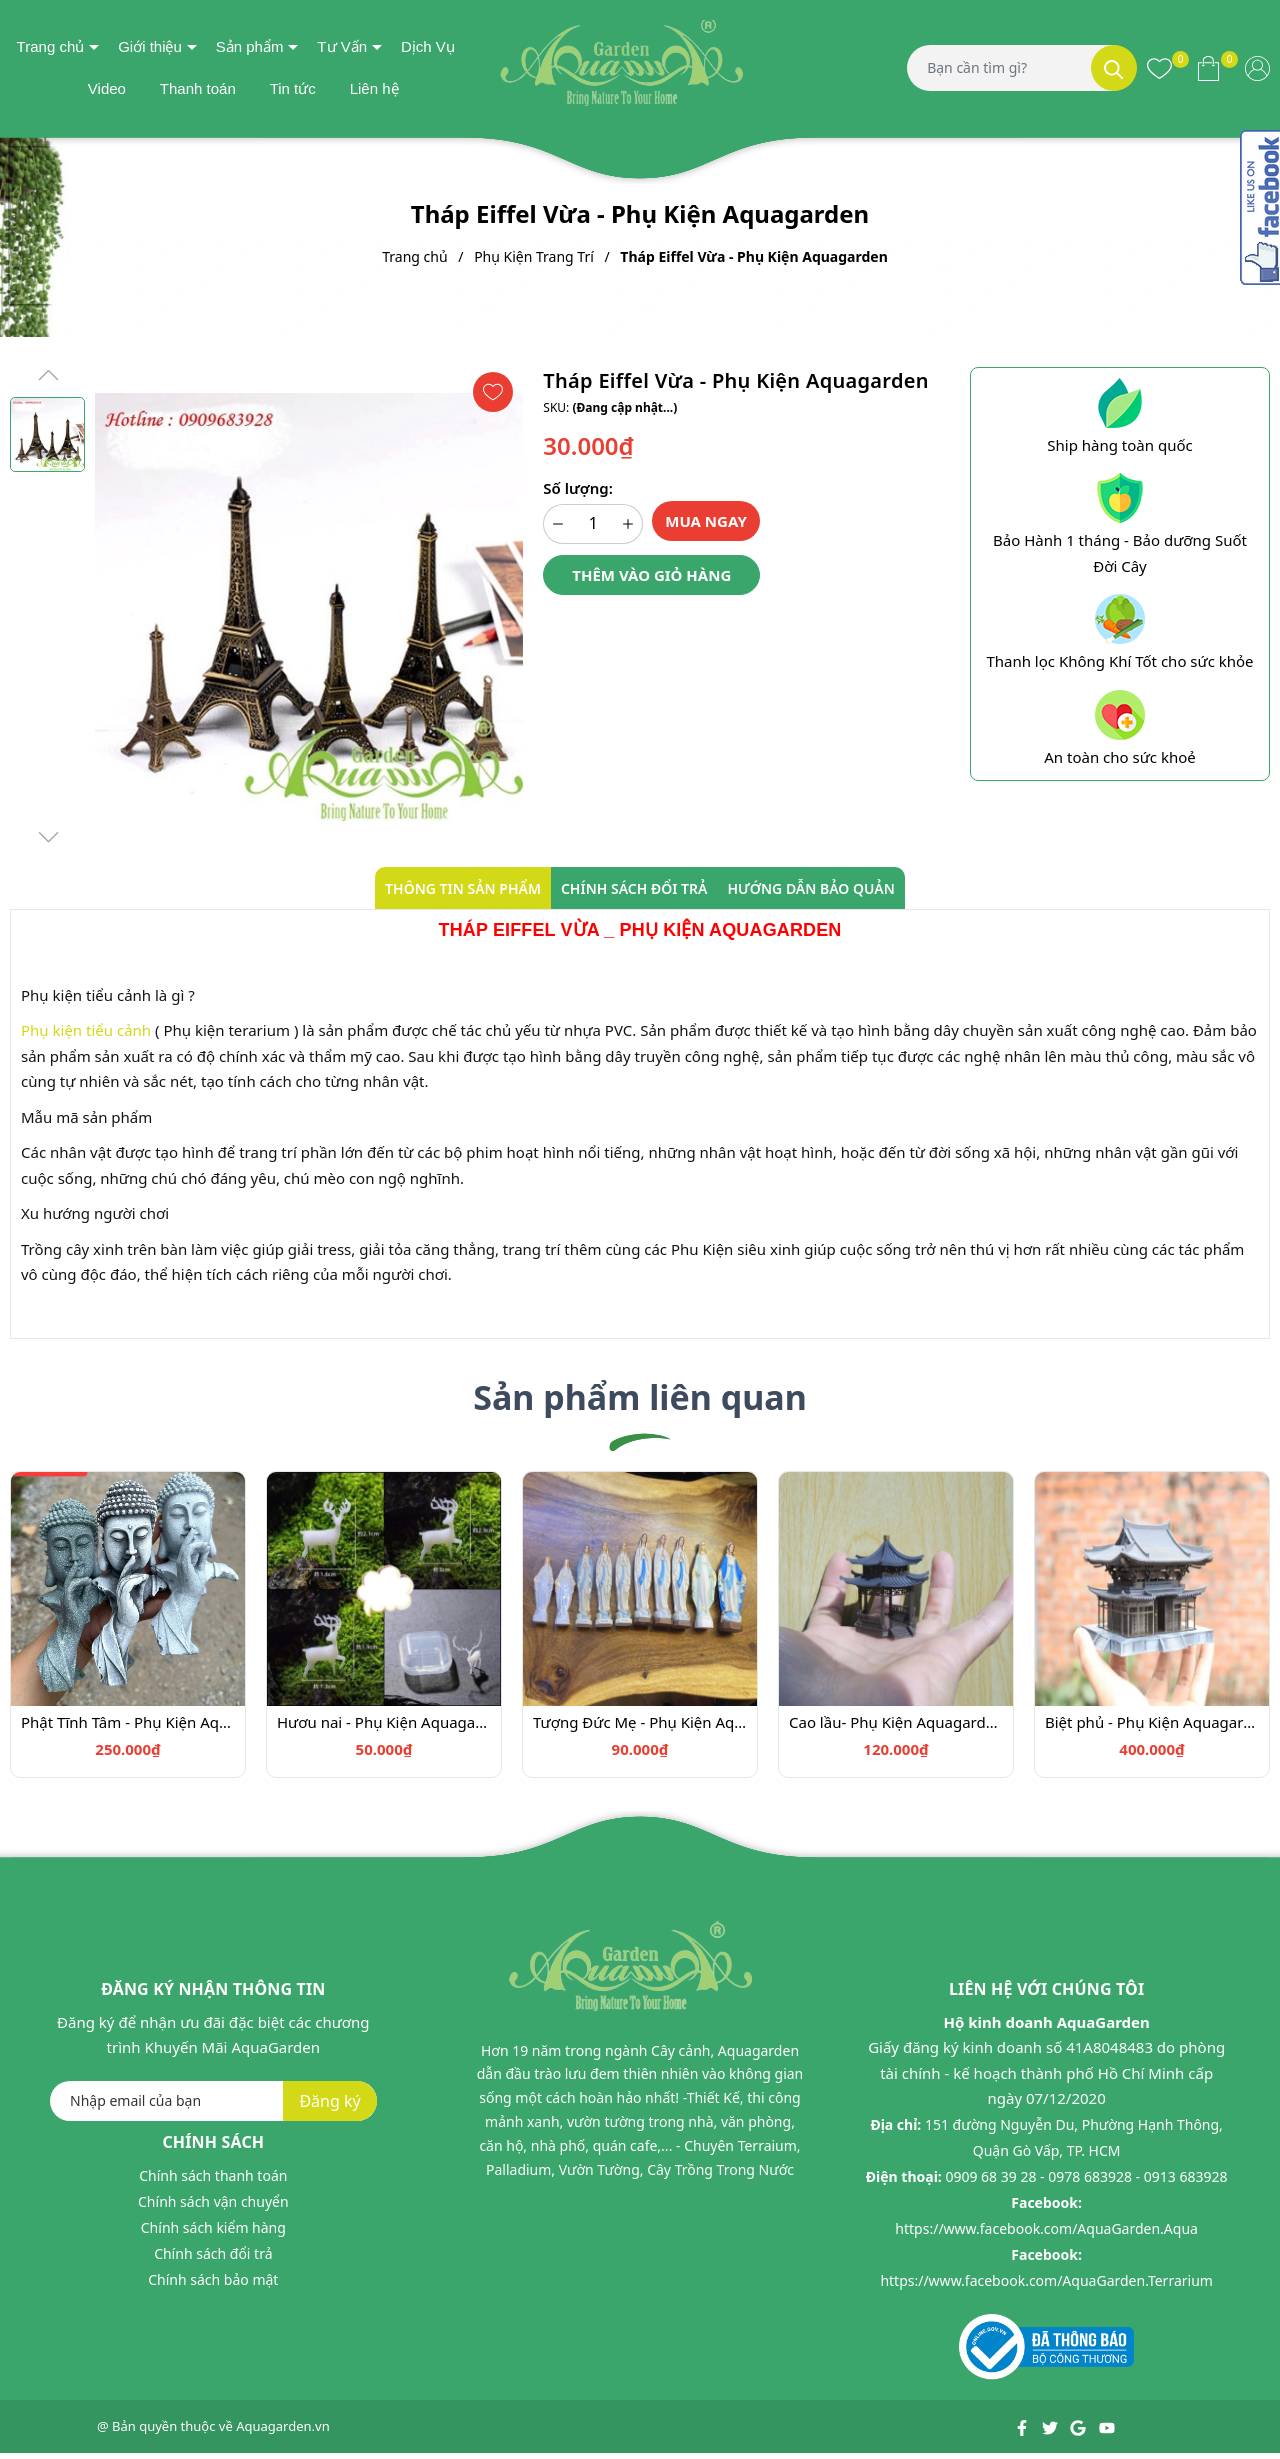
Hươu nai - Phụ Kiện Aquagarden (384, 1722)
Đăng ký (329, 2101)
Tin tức (293, 88)
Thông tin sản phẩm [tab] (463, 888)
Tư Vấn (342, 46)
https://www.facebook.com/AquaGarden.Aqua (1046, 2228)
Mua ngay (706, 521)
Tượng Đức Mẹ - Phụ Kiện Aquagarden (640, 1722)
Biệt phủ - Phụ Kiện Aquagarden (1152, 1722)
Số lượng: (577, 488)
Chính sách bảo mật (213, 2279)
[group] (309, 607)
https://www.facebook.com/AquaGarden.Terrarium (1046, 2280)
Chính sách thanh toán (213, 2175)
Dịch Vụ (428, 46)
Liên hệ (374, 88)
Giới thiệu (150, 46)
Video (107, 88)
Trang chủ (51, 46)
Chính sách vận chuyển (213, 2201)
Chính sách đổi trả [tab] (634, 888)
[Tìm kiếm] (1114, 68)
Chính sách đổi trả (213, 2253)
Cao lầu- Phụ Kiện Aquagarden (896, 1722)
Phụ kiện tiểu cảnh (86, 1030)
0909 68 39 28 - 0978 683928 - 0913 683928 (1086, 2176)
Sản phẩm (250, 46)
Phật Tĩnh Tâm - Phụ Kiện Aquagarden (128, 1722)
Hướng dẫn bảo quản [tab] (810, 888)
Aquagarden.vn (283, 2426)
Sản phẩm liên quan (640, 1397)
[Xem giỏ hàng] (1208, 68)
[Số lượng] (593, 524)
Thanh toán (198, 88)
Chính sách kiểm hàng (213, 2227)
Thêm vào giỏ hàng (651, 575)
